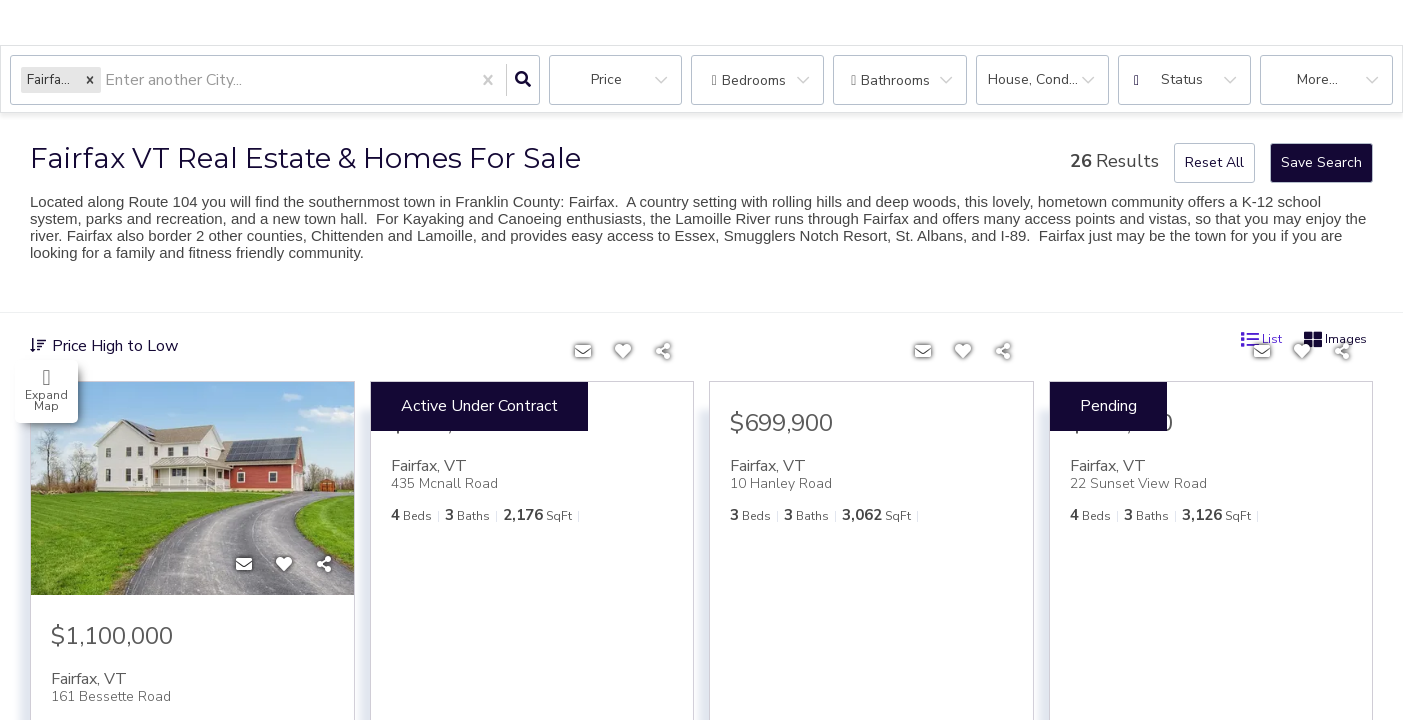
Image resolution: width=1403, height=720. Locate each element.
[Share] (324, 565)
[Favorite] (284, 565)
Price (606, 79)
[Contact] (244, 565)
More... (1317, 79)
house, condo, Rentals (1048, 79)
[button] (90, 79)
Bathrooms (895, 80)
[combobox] (107, 80)
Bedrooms (754, 80)
